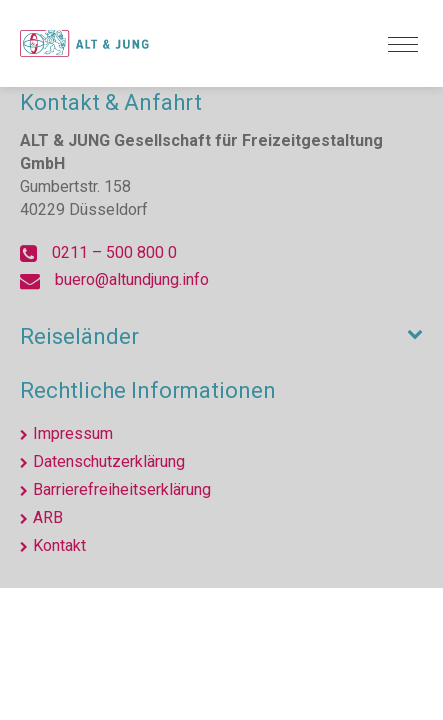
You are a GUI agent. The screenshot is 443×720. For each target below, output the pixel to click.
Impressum (73, 433)
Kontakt (59, 545)
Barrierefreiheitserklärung (122, 489)
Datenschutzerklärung (109, 461)
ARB (48, 517)
